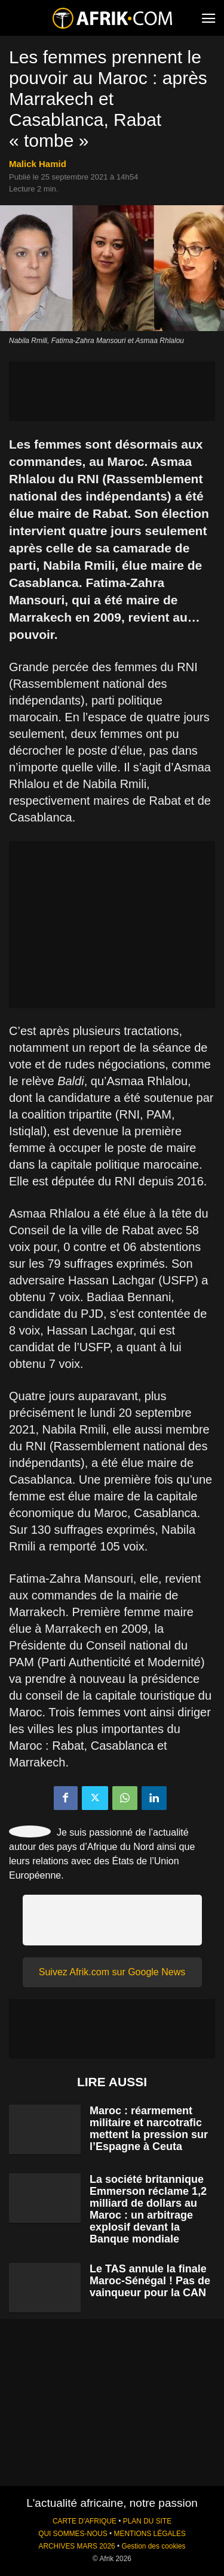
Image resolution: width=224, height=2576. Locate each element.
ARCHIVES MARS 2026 (76, 2546)
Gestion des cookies (153, 2546)
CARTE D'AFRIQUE (84, 2521)
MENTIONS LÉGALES (150, 2533)
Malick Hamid (37, 164)
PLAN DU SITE (147, 2521)
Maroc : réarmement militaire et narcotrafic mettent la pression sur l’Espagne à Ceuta (149, 2128)
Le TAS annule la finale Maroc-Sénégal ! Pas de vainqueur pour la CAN (150, 2281)
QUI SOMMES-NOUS (73, 2533)
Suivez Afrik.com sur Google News (112, 1972)
